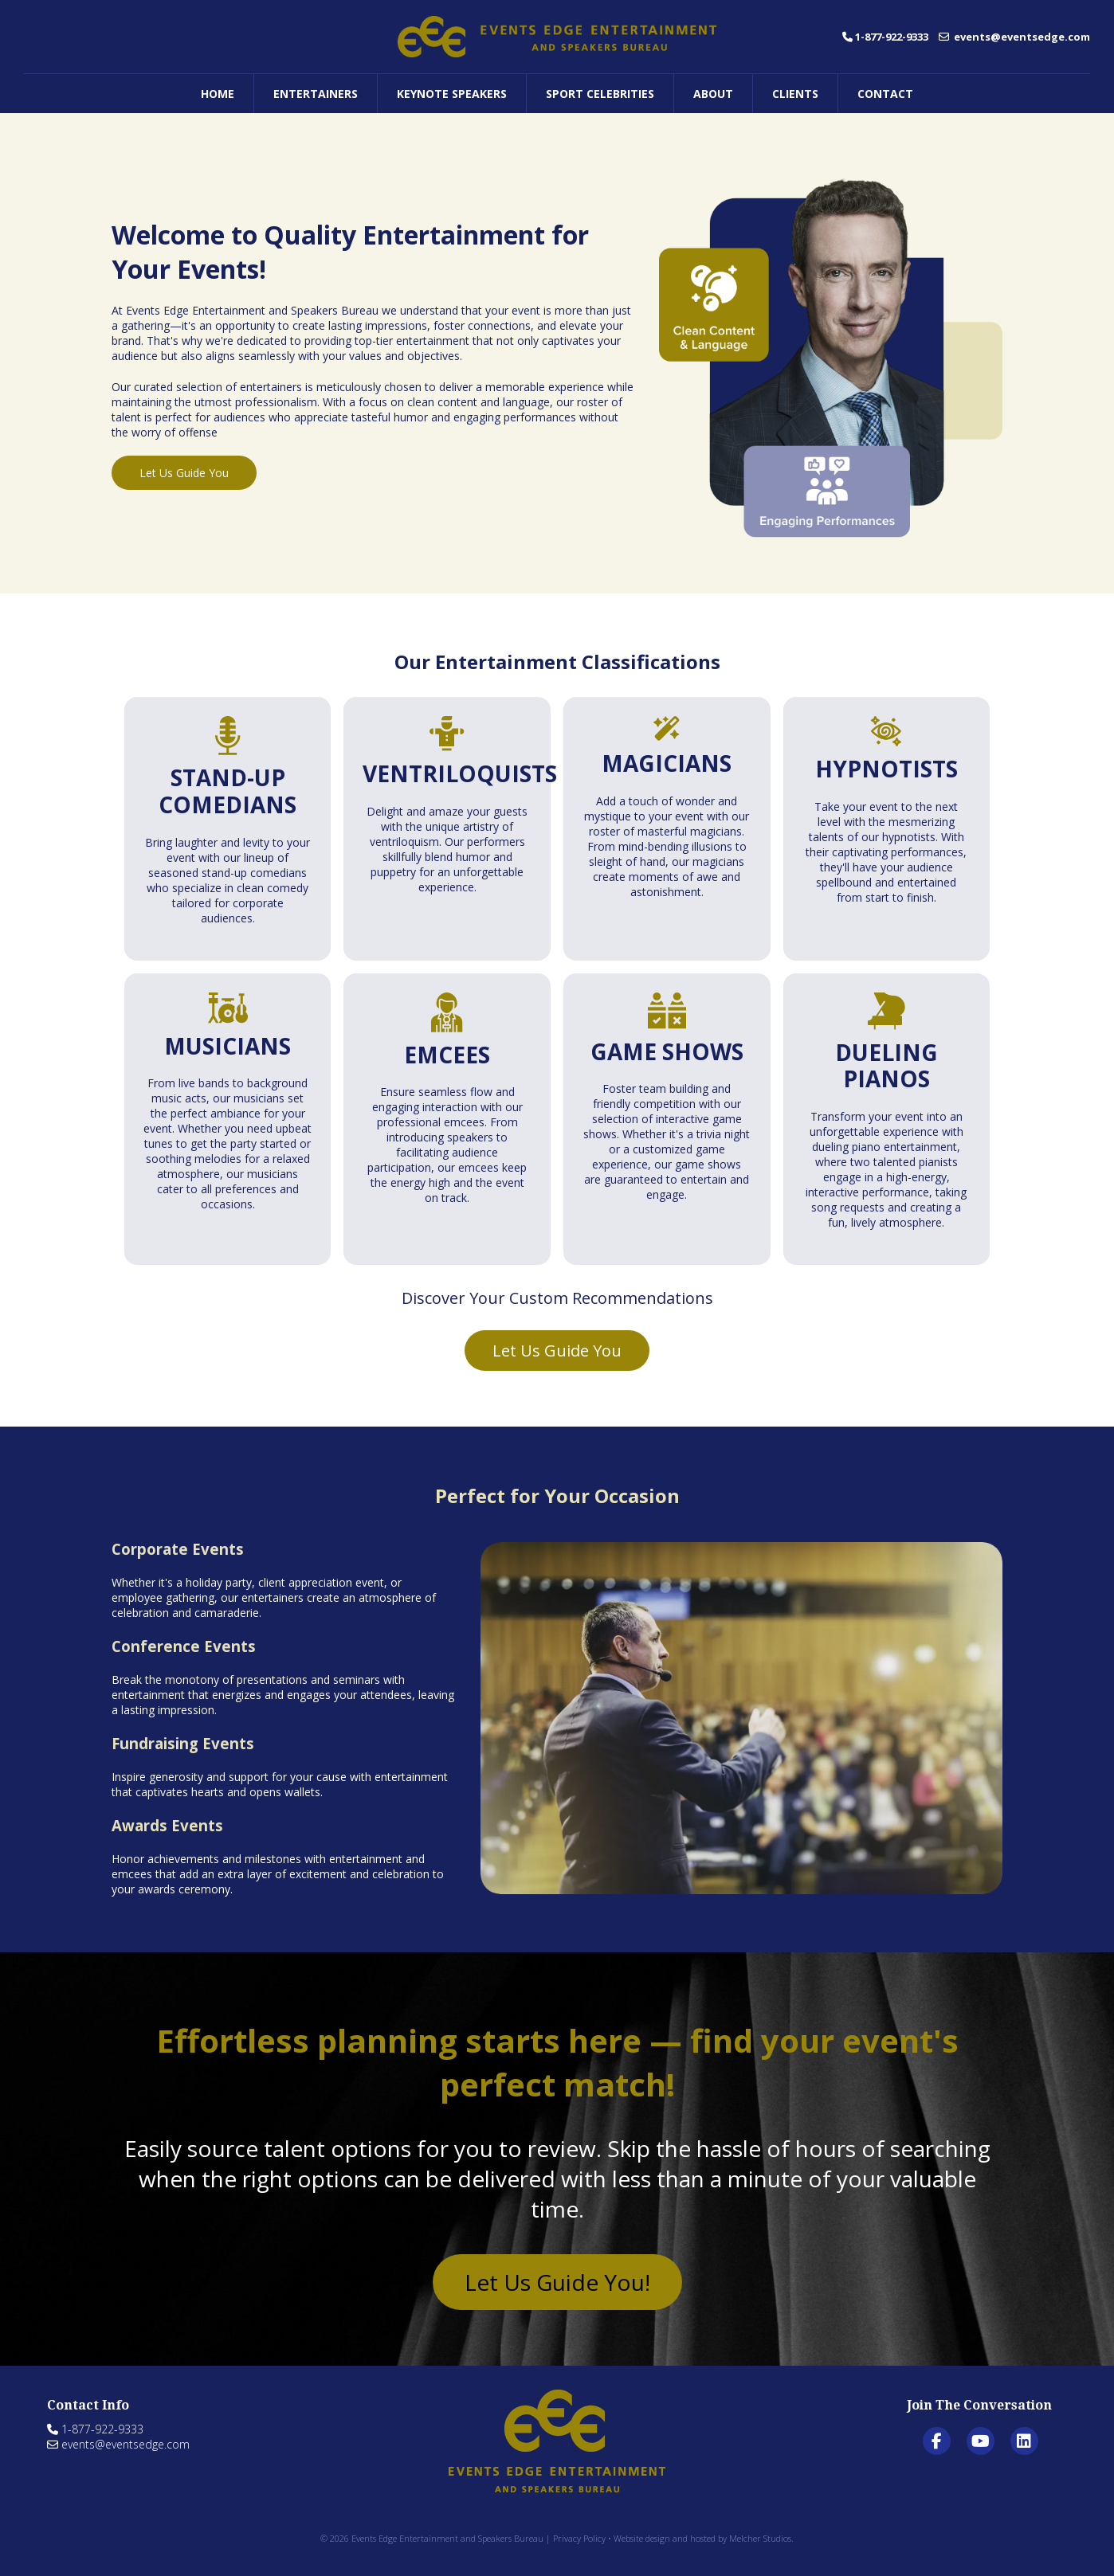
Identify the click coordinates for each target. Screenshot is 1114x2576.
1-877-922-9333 (885, 36)
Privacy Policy (579, 2538)
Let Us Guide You (184, 472)
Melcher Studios (760, 2538)
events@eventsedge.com (1014, 36)
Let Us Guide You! (557, 2282)
